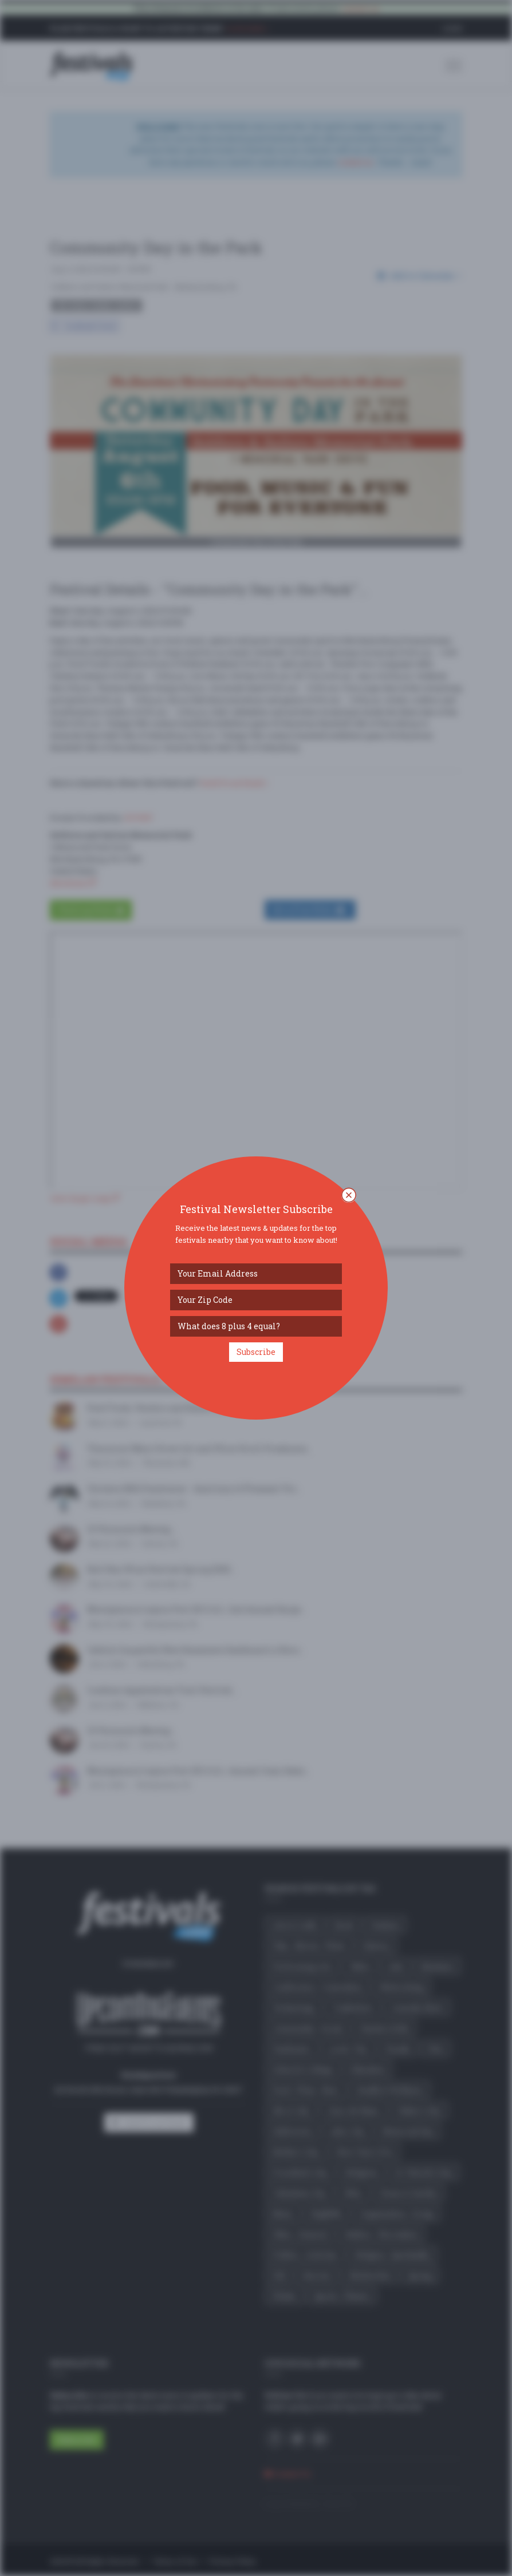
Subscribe (256, 1351)
